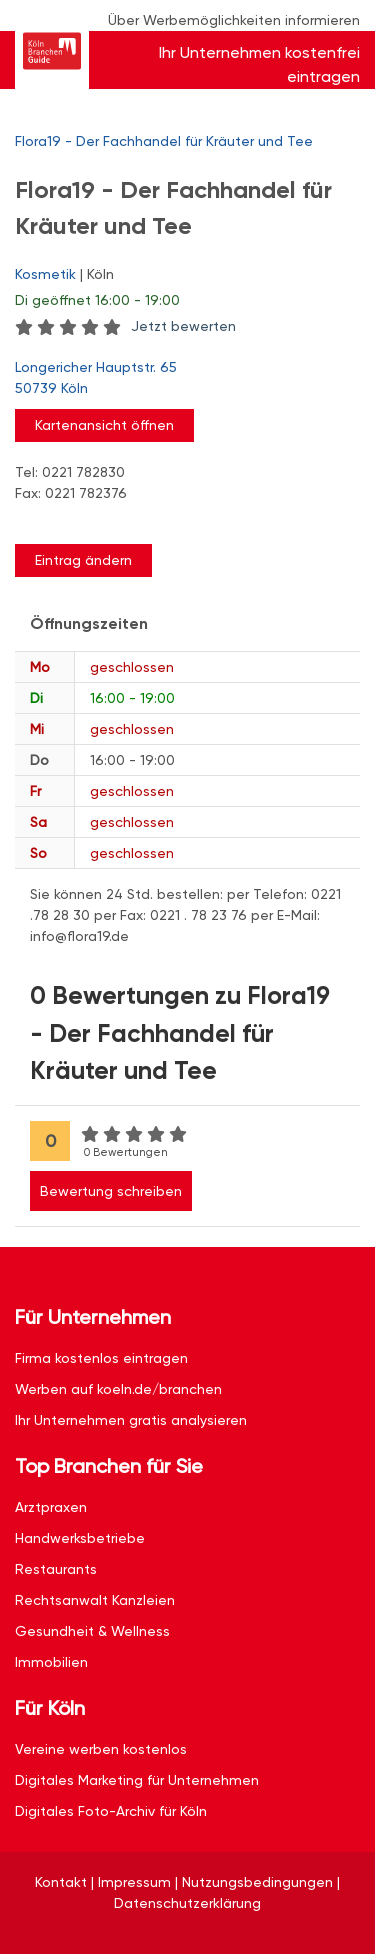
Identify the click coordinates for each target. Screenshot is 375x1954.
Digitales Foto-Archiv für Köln (111, 1811)
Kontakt (61, 1882)
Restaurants (56, 1569)
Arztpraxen (51, 1507)
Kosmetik (45, 274)
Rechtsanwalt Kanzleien (95, 1600)
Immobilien (51, 1662)
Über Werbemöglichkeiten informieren (234, 20)
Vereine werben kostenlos (101, 1749)
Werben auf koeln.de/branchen (118, 1389)
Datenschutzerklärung (187, 1903)
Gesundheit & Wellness (92, 1631)
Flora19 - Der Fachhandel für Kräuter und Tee (164, 141)
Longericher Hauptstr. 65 (177, 379)
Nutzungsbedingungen (257, 1882)
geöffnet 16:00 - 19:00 (97, 300)
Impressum (134, 1882)
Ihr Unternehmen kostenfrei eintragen (259, 64)
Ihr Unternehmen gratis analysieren (131, 1420)
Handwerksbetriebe (80, 1538)
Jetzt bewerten (183, 326)
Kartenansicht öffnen (104, 425)
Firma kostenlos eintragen (101, 1358)
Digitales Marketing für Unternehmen (137, 1780)
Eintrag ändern (83, 560)
